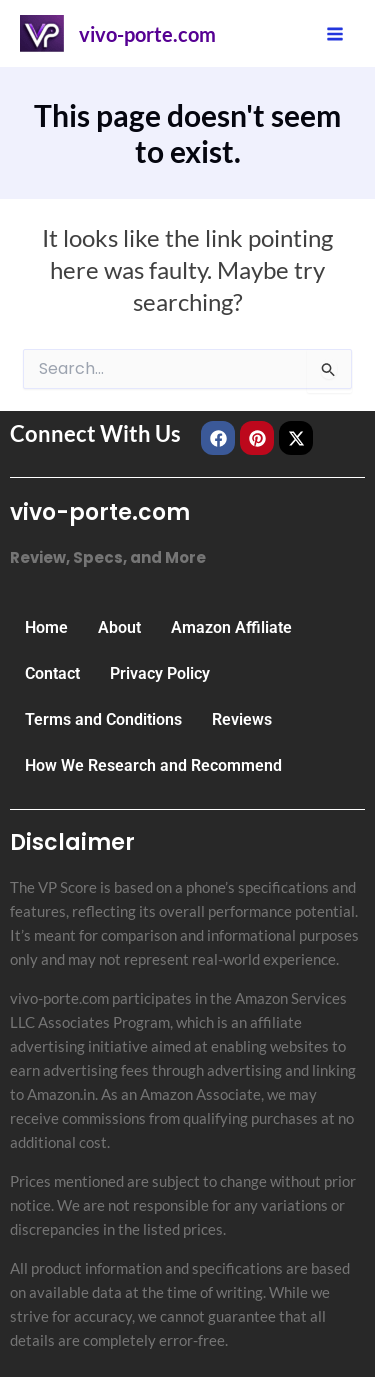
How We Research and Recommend (153, 765)
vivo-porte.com (147, 34)
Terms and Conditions (103, 719)
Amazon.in (61, 1094)
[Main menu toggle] (335, 33)
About (119, 627)
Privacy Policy (160, 673)
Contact (52, 673)
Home (46, 627)
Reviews (242, 719)
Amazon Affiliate (231, 627)
